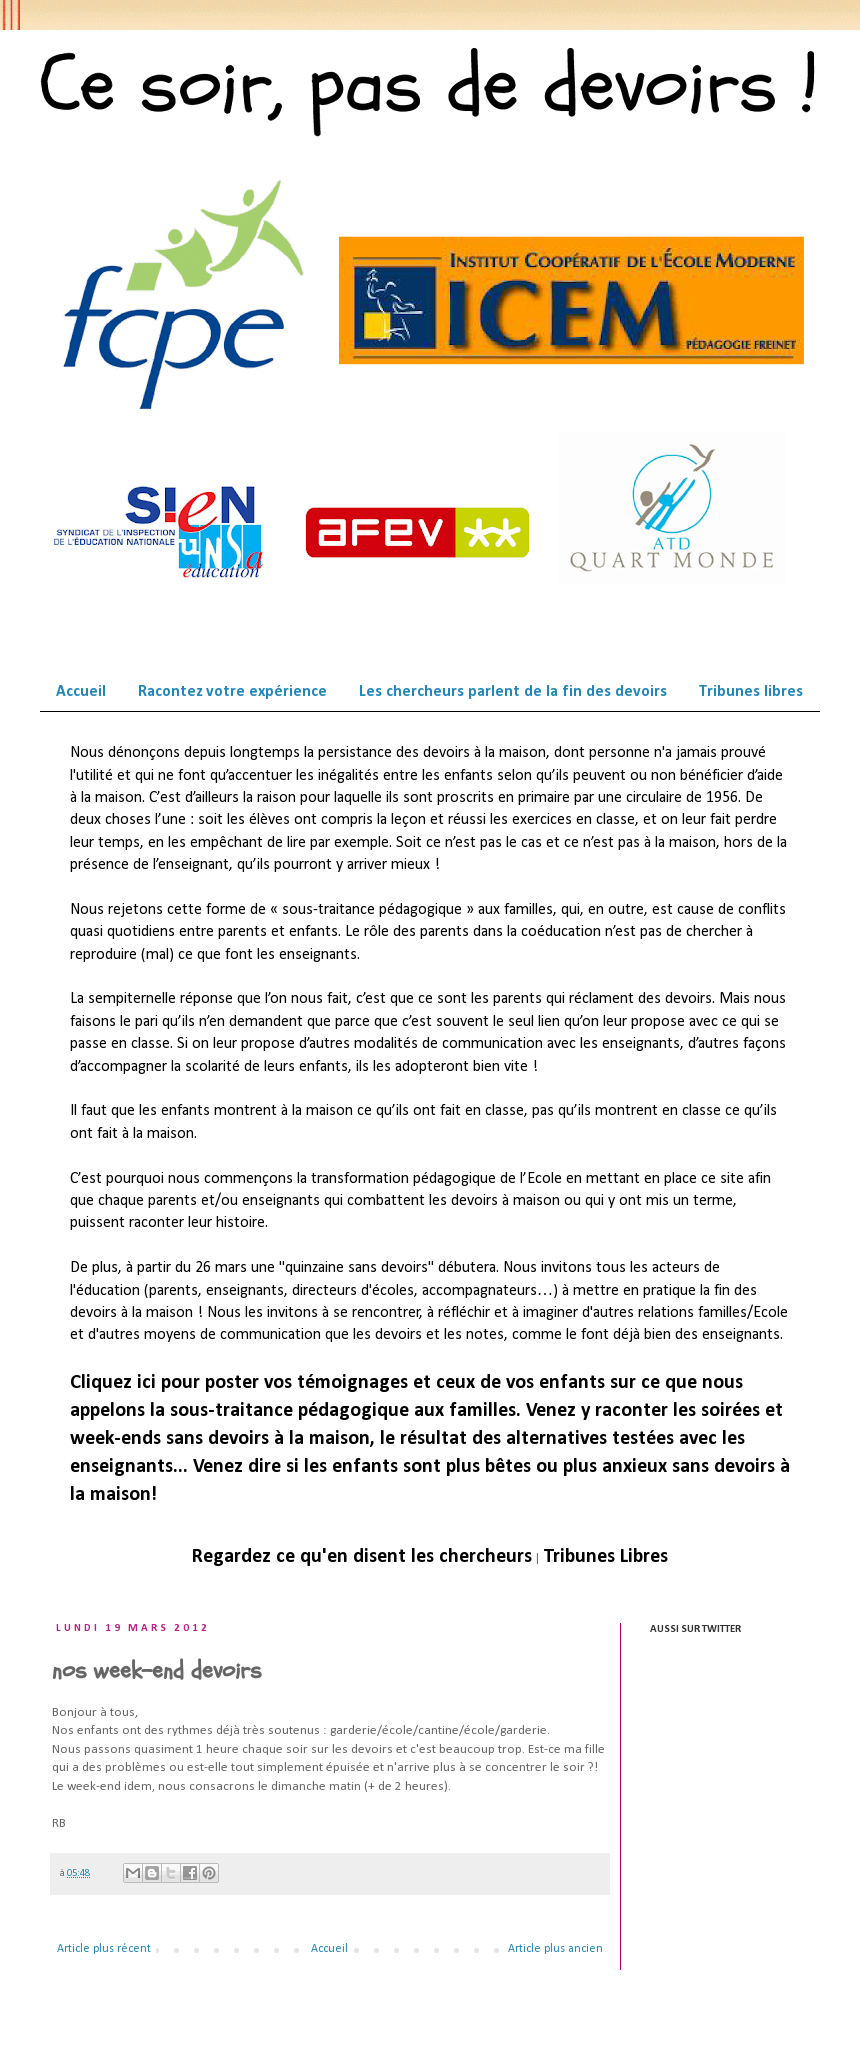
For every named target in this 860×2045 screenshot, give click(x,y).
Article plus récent (104, 1949)
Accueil (81, 692)
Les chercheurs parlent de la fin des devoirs (513, 692)
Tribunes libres (751, 692)
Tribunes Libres (605, 1557)
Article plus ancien (555, 1949)
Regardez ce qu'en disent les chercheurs (362, 1557)
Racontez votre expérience (232, 692)
